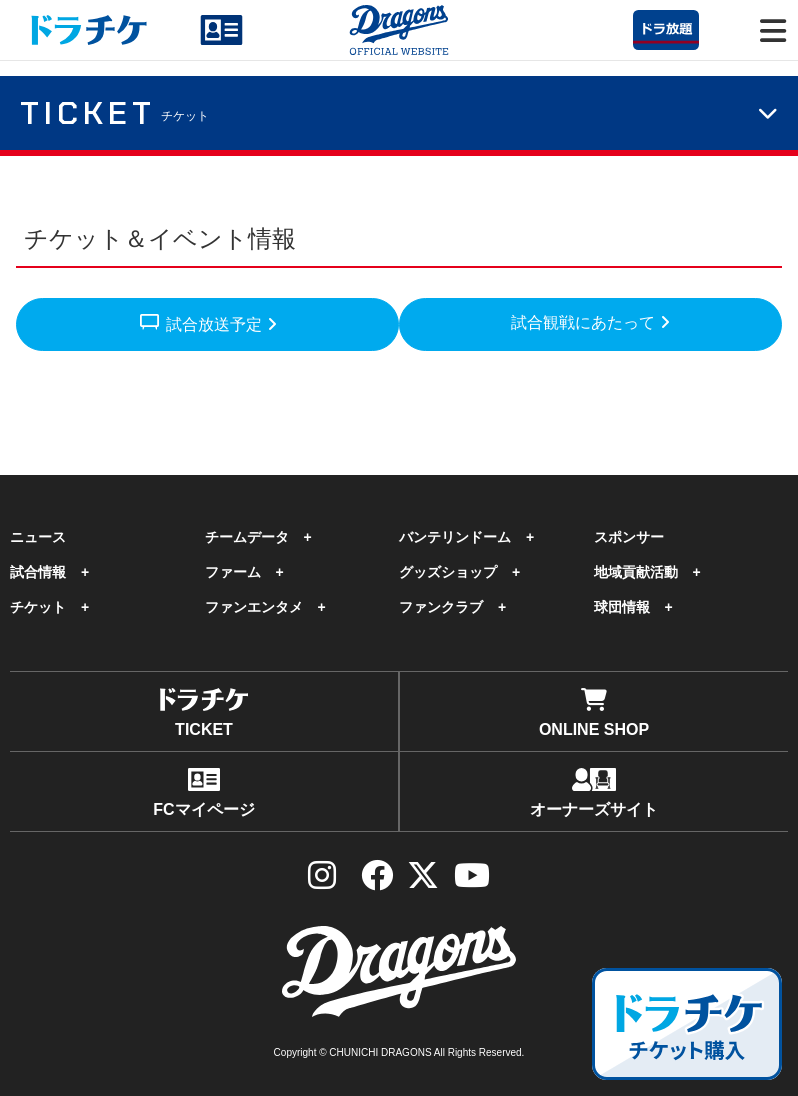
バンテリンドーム (455, 537)
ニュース (38, 537)
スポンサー (629, 537)
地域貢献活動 (636, 572)
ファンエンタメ (254, 607)
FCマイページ (203, 793)
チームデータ (247, 537)
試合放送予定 (207, 321)
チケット (38, 607)
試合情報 (38, 572)
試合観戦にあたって (590, 322)
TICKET (204, 712)
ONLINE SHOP (594, 712)
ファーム (233, 572)
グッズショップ (448, 572)
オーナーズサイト (594, 793)
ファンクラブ (441, 607)
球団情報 (622, 607)
